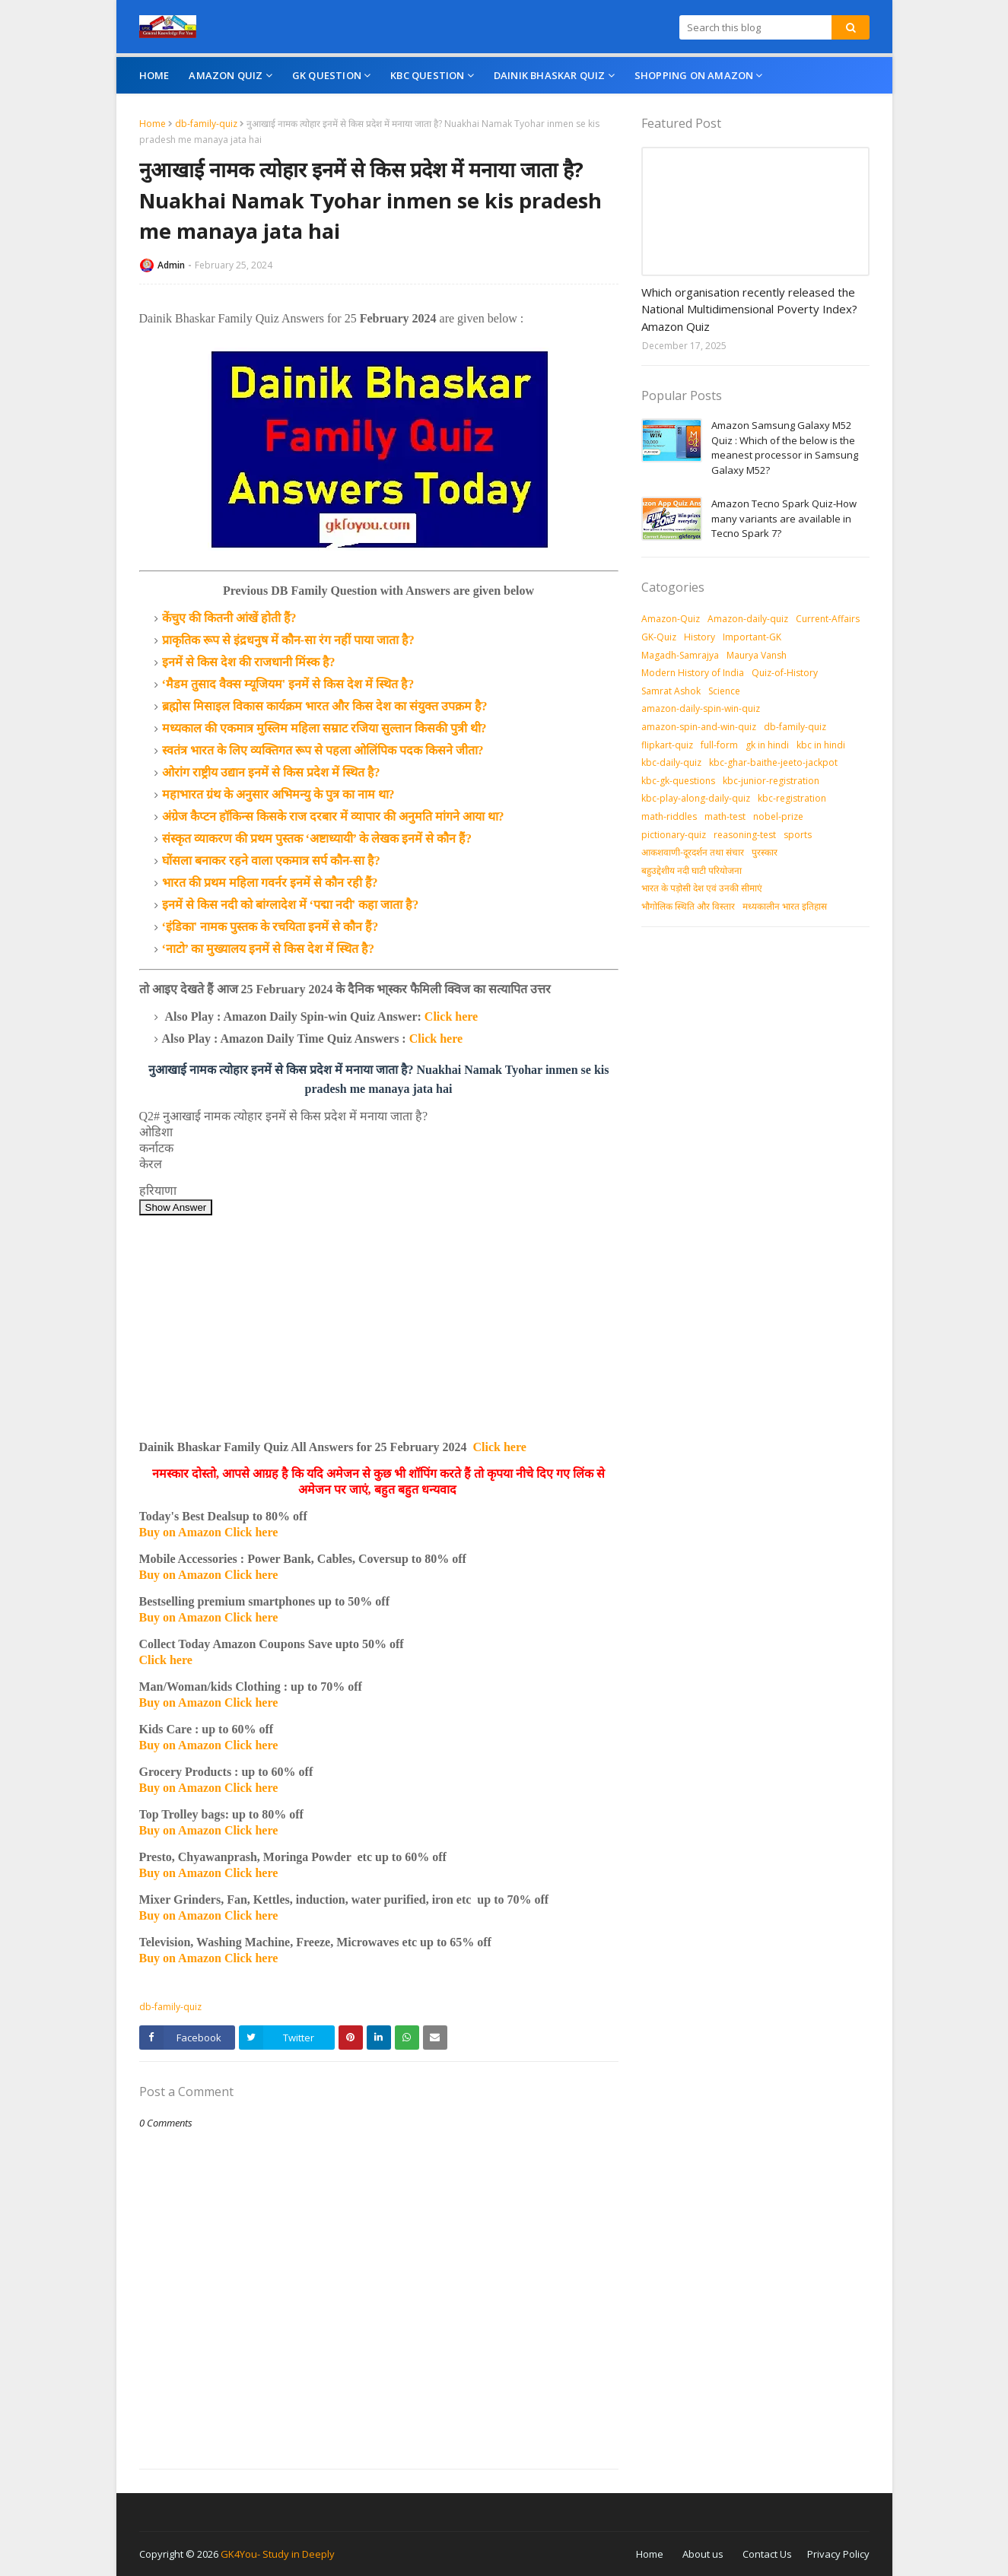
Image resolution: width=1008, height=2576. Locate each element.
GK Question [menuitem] (326, 75)
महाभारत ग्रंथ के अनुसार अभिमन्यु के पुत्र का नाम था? (278, 794)
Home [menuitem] (154, 75)
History (699, 637)
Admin (171, 265)
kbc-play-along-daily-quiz (695, 798)
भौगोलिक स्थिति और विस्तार (688, 906)
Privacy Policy (838, 2554)
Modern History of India (692, 672)
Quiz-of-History (785, 672)
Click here (451, 1016)
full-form (719, 744)
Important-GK (752, 637)
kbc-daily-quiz (671, 762)
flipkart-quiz (667, 744)
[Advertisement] (378, 1321)
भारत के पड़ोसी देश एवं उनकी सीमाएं (701, 887)
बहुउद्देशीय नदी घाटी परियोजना (691, 870)
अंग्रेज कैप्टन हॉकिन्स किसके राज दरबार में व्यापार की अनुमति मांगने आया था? (333, 816)
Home (152, 123)
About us (702, 2554)
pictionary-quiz (673, 834)
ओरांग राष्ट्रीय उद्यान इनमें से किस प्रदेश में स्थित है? (271, 772)
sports (798, 834)
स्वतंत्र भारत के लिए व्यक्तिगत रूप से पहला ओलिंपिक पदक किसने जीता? (323, 750)
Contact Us (767, 2554)
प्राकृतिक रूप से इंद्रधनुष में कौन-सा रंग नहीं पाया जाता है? (288, 640)
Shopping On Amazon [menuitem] (694, 75)
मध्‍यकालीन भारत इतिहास (784, 906)
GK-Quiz (658, 637)
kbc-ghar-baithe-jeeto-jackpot (773, 762)
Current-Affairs (828, 618)
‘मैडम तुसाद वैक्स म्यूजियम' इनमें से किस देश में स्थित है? (288, 684)
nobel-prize (778, 816)
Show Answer (176, 1207)
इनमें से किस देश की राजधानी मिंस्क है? (248, 662)
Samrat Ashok (671, 690)
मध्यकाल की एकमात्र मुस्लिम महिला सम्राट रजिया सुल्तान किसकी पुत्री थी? (324, 728)
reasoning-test (745, 834)
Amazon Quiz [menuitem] (225, 75)
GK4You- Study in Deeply (278, 2554)
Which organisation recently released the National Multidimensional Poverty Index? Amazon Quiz (749, 309)
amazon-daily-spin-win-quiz (700, 708)
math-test (725, 816)
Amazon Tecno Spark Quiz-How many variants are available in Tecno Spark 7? (784, 518)
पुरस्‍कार (764, 852)
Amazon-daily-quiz (748, 618)
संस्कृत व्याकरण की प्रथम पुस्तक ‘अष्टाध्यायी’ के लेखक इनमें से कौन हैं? (317, 838)
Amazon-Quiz (670, 618)
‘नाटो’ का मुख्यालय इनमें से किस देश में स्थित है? (268, 948)
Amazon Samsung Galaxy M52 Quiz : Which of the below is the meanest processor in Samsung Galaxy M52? (784, 447)
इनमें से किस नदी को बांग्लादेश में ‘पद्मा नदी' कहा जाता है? (290, 904)
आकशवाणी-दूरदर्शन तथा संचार (692, 852)
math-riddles (669, 816)
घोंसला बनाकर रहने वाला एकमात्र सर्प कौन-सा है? (271, 860)
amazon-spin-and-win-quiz (698, 726)
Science (724, 690)
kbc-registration (792, 798)
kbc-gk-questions (678, 780)
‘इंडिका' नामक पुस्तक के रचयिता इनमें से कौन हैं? (270, 926)
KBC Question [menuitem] (427, 75)
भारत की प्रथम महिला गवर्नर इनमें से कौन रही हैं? (270, 882)
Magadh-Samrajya (680, 655)
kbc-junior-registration (771, 780)
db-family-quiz (206, 123)
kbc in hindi (821, 744)
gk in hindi (767, 744)
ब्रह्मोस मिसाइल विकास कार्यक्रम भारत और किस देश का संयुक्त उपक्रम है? (325, 706)
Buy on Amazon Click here (208, 1532)
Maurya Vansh (757, 655)
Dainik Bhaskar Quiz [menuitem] (550, 75)
